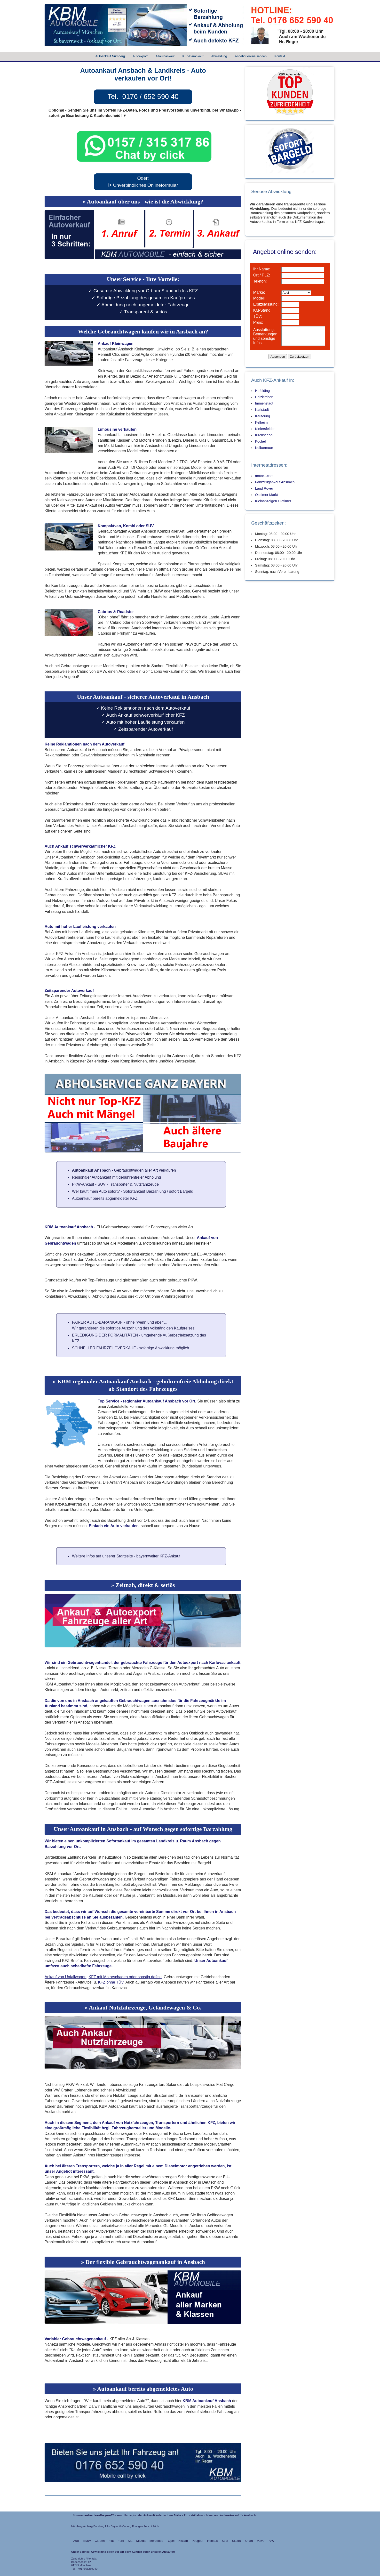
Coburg (126, 2526)
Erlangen (137, 2526)
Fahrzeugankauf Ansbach (274, 486)
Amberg (88, 2526)
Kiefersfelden (265, 432)
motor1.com (264, 479)
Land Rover (264, 492)
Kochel (260, 445)
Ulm (107, 2526)
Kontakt (279, 56)
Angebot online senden (251, 56)
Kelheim (261, 426)
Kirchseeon (263, 439)
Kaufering (262, 420)
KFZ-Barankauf (193, 56)
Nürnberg (77, 2526)
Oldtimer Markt (266, 498)
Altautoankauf (165, 56)
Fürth (156, 2526)
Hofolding (262, 394)
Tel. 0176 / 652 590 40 (143, 96)
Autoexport (140, 56)
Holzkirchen (264, 401)
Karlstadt (262, 413)
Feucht (148, 2526)
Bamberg (98, 2526)
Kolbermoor (264, 451)
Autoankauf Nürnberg (110, 56)
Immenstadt (264, 407)
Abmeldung (219, 56)
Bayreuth (116, 2526)
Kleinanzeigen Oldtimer (273, 505)
